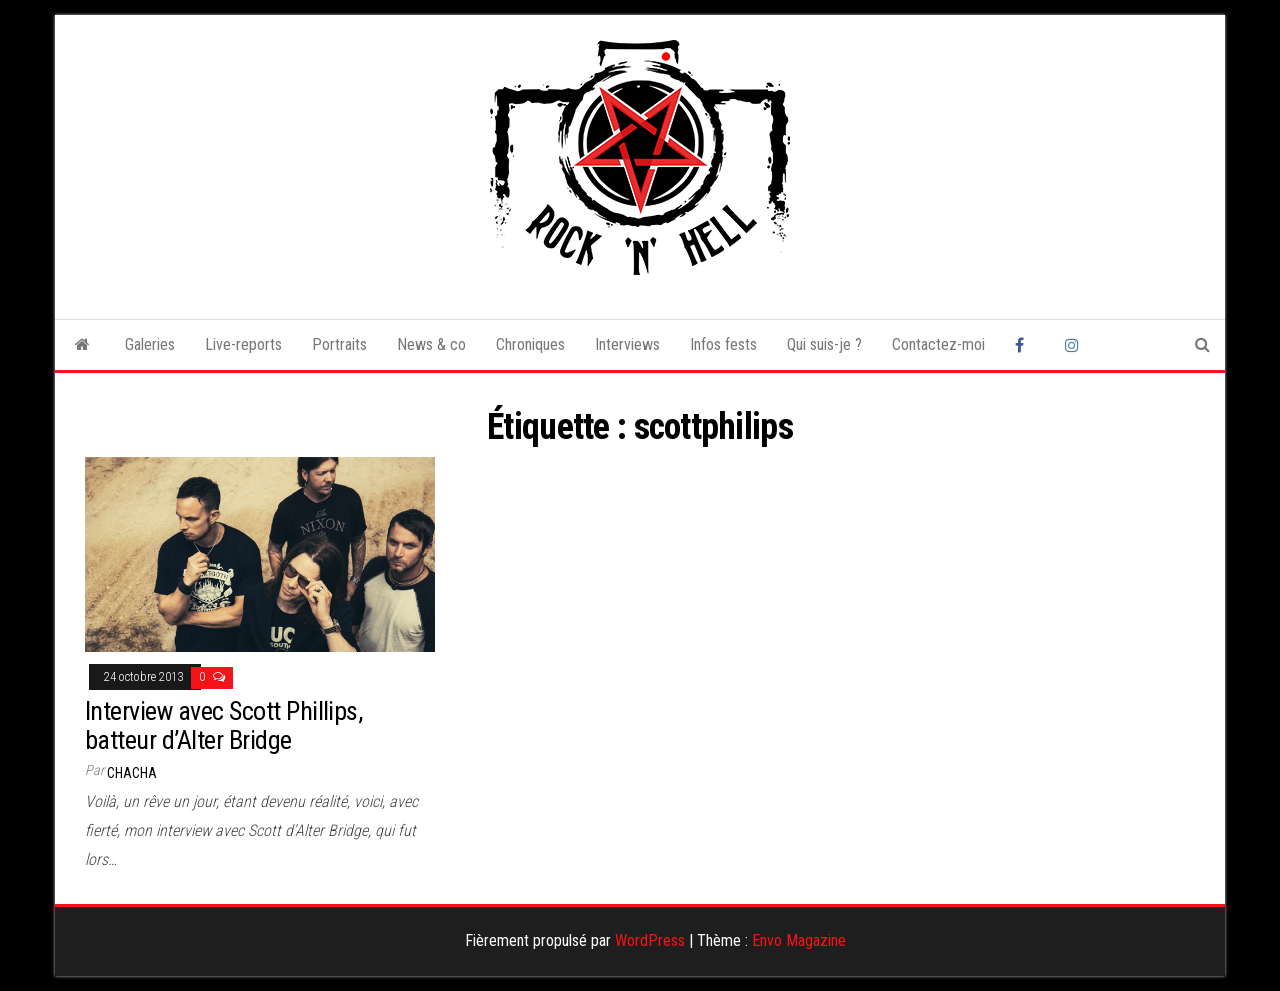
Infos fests (723, 344)
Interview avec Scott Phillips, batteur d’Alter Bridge (223, 725)
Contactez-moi (938, 344)
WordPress (650, 940)
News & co (431, 344)
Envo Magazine (799, 940)
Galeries (150, 344)
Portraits (339, 344)
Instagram (1075, 345)
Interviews (627, 344)
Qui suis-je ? (824, 344)
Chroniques (530, 344)
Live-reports (243, 344)
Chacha (132, 773)
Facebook (1025, 345)
